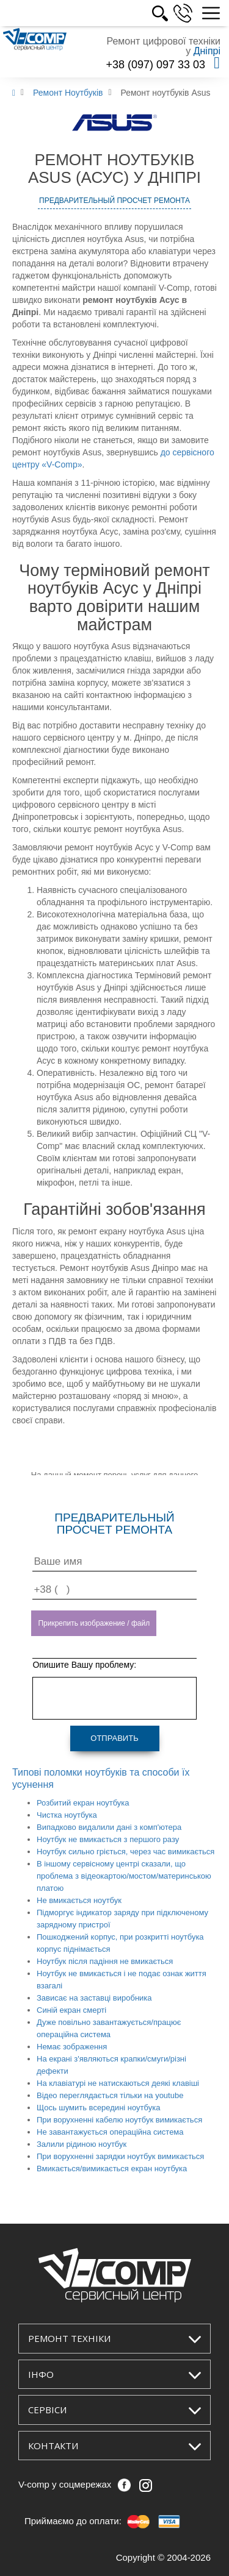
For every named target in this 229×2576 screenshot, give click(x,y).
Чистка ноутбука (67, 1815)
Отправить (114, 1738)
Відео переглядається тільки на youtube (110, 2095)
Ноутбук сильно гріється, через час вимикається (125, 1851)
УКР (143, 13)
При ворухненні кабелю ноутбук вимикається (119, 2119)
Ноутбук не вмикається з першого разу (108, 1839)
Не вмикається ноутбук (79, 1900)
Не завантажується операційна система (110, 2132)
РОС (171, 13)
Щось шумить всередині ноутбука (98, 2107)
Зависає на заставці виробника (94, 1997)
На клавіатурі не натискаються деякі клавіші (118, 2083)
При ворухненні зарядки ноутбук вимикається (120, 2156)
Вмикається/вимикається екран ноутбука (112, 2168)
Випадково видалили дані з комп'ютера (109, 1827)
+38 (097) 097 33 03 (155, 65)
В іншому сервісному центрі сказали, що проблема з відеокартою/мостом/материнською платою (124, 1876)
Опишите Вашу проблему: (84, 1665)
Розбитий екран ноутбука (83, 1802)
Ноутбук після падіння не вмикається (105, 1961)
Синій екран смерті (71, 2010)
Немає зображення (72, 2046)
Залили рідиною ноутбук (81, 2144)
